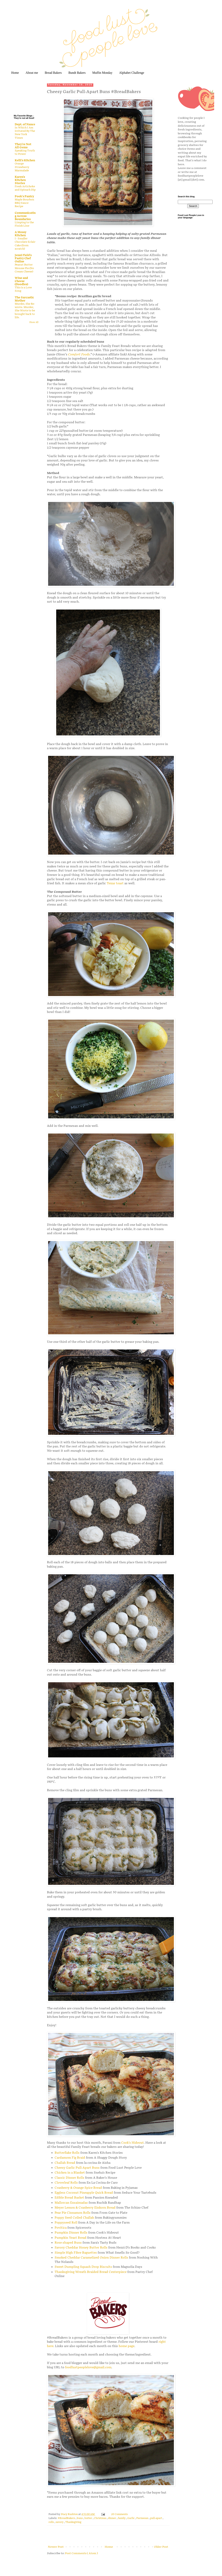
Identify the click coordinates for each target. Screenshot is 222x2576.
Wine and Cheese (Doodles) (21, 281)
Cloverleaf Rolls (66, 2183)
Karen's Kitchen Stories (20, 180)
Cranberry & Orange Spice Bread (78, 2188)
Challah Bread (65, 2163)
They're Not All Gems (23, 146)
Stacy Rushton (69, 2514)
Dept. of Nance (25, 124)
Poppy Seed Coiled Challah (74, 2218)
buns (80, 2518)
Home (15, 72)
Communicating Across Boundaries (25, 216)
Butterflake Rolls (67, 2153)
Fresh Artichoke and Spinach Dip (25, 188)
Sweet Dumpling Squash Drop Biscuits (83, 2267)
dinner (112, 2518)
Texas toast (115, 883)
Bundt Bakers (77, 72)
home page (126, 2346)
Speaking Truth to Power (25, 152)
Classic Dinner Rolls (69, 2178)
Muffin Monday (102, 72)
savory (60, 2522)
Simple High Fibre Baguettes (76, 2253)
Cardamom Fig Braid (70, 2158)
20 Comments (119, 2514)
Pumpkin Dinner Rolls (71, 2233)
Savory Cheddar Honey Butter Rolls (81, 2248)
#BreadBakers (67, 2518)
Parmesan (142, 2518)
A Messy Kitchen (20, 234)
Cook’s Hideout (132, 2143)
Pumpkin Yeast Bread (70, 2238)
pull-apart (156, 2518)
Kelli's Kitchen (25, 160)
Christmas (100, 2518)
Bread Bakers (53, 72)
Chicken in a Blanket (70, 2173)
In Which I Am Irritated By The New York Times (25, 132)
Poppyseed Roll (66, 2223)
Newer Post (56, 2546)
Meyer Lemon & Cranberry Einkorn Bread (85, 2208)
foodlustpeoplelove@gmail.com (88, 2367)
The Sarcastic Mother (24, 299)
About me (32, 72)
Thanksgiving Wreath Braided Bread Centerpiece (91, 2272)
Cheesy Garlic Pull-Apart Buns (77, 2168)
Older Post (161, 2546)
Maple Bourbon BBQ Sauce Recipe (24, 203)
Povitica (61, 2228)
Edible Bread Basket (69, 2198)
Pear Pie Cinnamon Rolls (73, 2213)
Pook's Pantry (24, 196)
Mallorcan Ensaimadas (71, 2203)
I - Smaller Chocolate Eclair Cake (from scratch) (25, 243)
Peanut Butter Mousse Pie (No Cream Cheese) (24, 268)
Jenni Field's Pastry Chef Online (23, 258)
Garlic (131, 2518)
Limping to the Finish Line (24, 224)
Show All (33, 322)
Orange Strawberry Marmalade (22, 167)
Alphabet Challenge (131, 72)
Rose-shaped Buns (68, 2243)
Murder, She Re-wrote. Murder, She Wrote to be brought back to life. (25, 310)
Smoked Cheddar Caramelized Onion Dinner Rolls (91, 2258)
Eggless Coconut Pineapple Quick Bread (84, 2193)
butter (88, 2518)
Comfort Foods (79, 354)
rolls (51, 2522)
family (122, 2518)
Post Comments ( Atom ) (81, 2553)
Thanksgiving (73, 2522)
